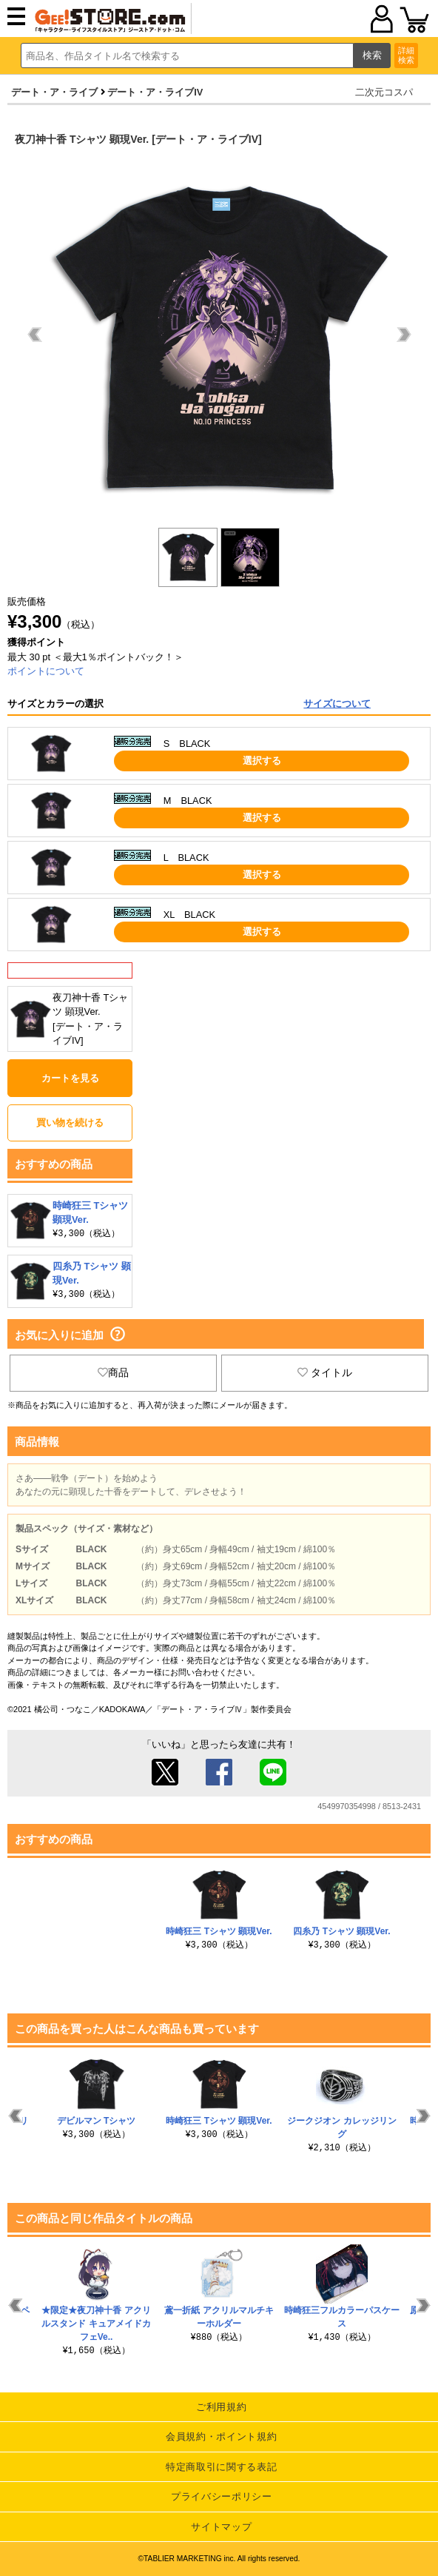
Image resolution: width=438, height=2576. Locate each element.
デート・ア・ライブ (54, 92)
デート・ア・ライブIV (155, 92)
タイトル (324, 1372)
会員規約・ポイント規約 (221, 2436)
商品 (113, 1372)
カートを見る (70, 1078)
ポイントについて (45, 671)
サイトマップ (221, 2526)
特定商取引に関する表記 (221, 2466)
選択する (262, 760)
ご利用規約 (221, 2406)
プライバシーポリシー (221, 2496)
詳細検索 (406, 55)
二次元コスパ (384, 92)
